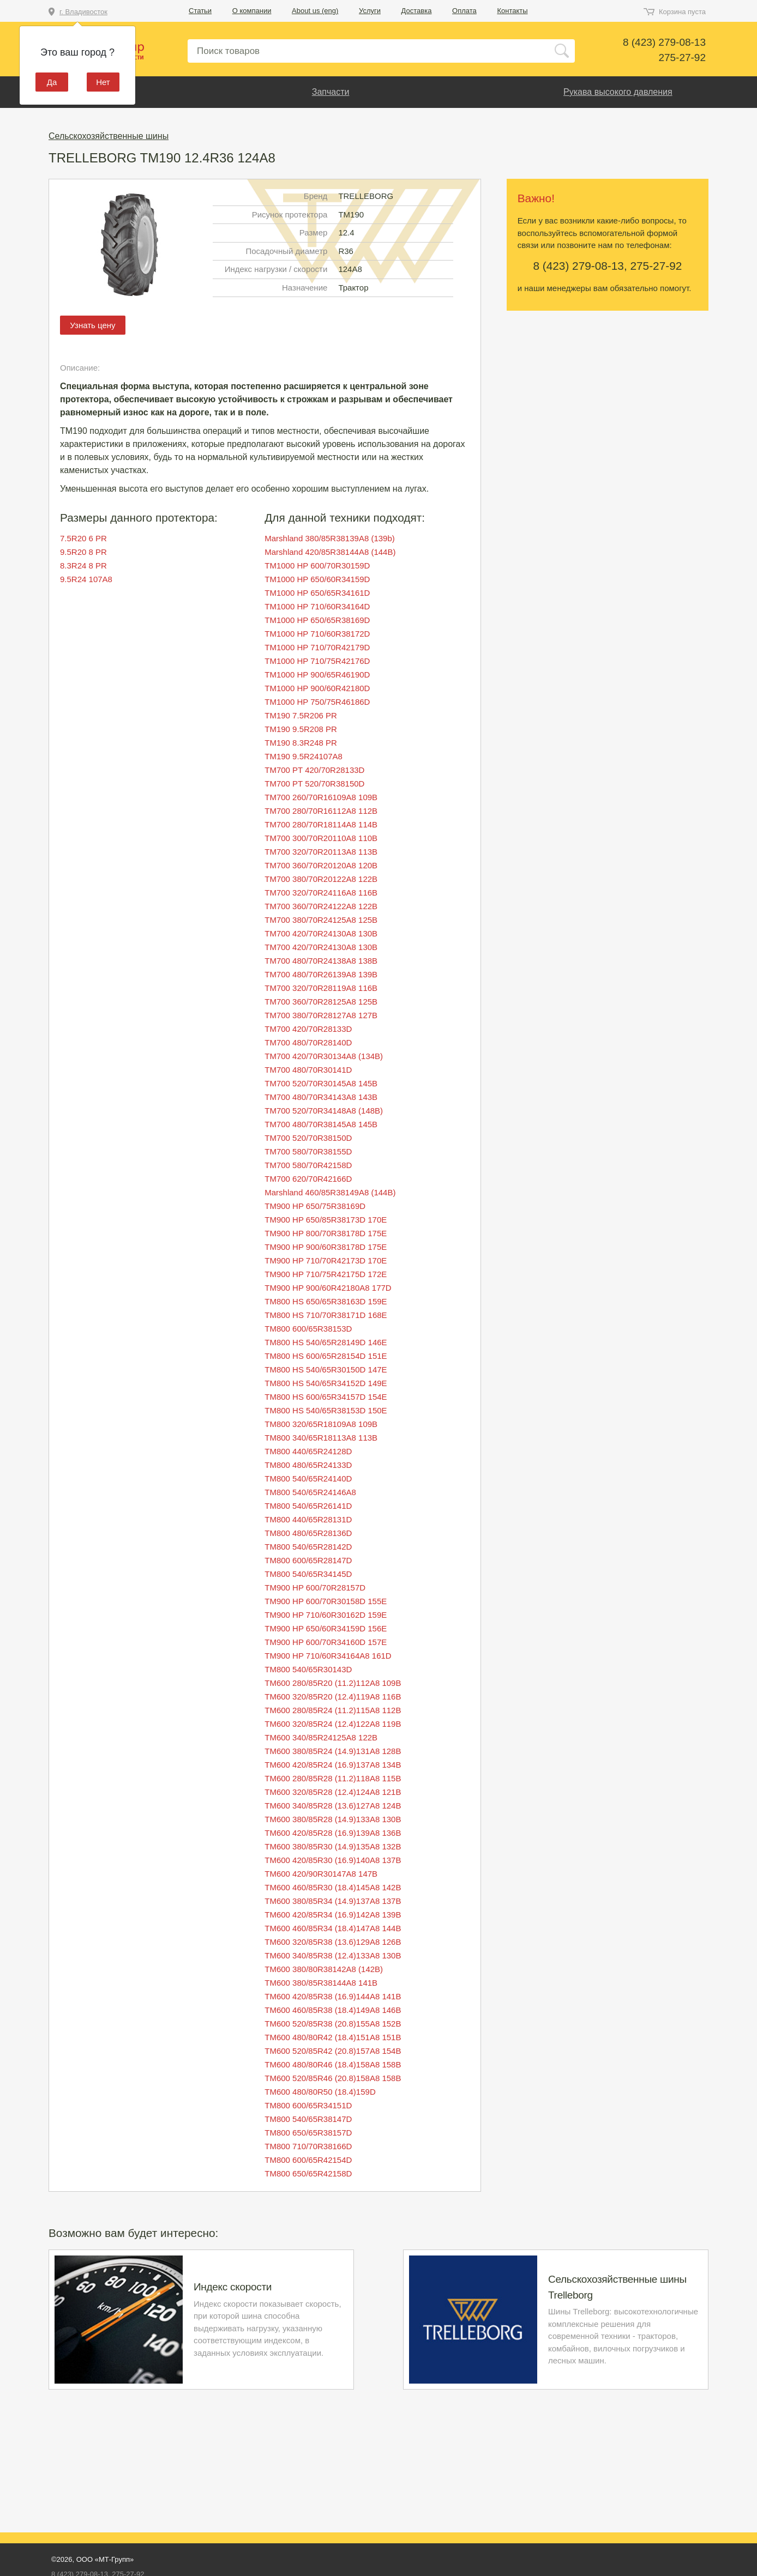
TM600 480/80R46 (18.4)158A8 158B (333, 2064)
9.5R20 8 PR (83, 552)
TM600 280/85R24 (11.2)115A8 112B (333, 1710)
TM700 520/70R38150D (308, 1137)
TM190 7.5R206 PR (301, 715)
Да (52, 82)
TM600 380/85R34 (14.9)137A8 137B (333, 1901)
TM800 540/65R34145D (308, 1574)
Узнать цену (92, 325)
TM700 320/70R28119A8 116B (321, 988)
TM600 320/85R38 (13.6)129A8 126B (333, 1941)
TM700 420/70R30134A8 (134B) (324, 1056)
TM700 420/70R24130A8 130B (321, 933)
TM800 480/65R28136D (308, 1533)
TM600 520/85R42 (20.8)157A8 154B (333, 2050)
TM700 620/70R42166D (308, 1178)
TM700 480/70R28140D (308, 1042)
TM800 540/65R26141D (308, 1505)
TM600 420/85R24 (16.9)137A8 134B (333, 1764)
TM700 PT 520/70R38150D (314, 783)
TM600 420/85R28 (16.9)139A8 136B (333, 1832)
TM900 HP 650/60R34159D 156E (326, 1628)
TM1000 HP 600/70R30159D (317, 565)
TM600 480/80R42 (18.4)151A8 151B (333, 2037)
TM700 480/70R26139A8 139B (321, 974)
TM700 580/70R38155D (308, 1151)
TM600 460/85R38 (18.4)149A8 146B (333, 2010)
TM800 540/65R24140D (308, 1478)
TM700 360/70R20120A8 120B (321, 865)
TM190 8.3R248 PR (301, 742)
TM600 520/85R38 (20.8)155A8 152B (333, 2023)
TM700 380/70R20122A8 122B (321, 879)
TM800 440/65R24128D (308, 1451)
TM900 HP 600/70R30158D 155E (326, 1601)
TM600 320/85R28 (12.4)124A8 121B (333, 1792)
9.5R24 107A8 (86, 579)
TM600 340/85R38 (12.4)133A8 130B (333, 1955)
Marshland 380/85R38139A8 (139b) (330, 538)
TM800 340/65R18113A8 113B (321, 1437)
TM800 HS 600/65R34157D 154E (326, 1396)
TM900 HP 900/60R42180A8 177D (328, 1287)
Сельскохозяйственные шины (109, 136)
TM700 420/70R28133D (308, 1028)
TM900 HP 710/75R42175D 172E (326, 1274)
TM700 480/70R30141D (308, 1069)
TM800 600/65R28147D (308, 1560)
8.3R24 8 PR (83, 565)
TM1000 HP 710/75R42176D (317, 661)
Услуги (370, 11)
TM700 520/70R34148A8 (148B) (324, 1110)
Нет (103, 82)
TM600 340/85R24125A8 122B (321, 1737)
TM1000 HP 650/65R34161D (317, 592)
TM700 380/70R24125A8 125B (321, 919)
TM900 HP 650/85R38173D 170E (326, 1219)
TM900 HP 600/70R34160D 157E (326, 1642)
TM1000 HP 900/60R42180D (317, 688)
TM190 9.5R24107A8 (304, 756)
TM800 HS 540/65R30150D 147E (326, 1369)
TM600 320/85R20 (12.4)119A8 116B (333, 1696)
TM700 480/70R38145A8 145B (321, 1124)
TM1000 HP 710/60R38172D (317, 633)
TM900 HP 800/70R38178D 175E (326, 1233)
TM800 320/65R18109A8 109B (321, 1424)
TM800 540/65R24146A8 (310, 1492)
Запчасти (331, 91)
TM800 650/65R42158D (308, 2173)
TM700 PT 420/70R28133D (314, 770)
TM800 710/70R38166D (308, 2146)
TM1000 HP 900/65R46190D (317, 674)
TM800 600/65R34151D (308, 2105)
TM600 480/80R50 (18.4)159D (320, 2091)
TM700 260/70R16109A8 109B (321, 797)
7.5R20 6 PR (83, 538)
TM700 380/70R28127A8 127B (321, 1015)
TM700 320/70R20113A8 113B (321, 851)
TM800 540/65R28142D (308, 1546)
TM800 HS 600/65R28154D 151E (326, 1355)
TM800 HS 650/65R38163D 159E (326, 1301)
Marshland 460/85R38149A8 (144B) (330, 1192)
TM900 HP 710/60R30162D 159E (326, 1614)
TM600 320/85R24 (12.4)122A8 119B (333, 1723)
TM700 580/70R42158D (308, 1165)
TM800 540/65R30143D (308, 1669)
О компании (252, 11)
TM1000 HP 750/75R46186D (317, 701)
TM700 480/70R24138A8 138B (321, 960)
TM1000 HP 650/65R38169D (317, 620)
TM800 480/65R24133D (308, 1465)
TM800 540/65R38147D (308, 2119)
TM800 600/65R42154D (308, 2159)
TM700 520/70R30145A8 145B (321, 1083)
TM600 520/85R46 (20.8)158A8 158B (333, 2078)
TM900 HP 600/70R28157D (315, 1587)
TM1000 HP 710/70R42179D (317, 647)
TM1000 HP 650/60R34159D (317, 579)
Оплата (464, 11)
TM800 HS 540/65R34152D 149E (326, 1383)
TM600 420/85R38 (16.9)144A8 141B (333, 1996)
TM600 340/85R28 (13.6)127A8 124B (333, 1805)
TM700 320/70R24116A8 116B (321, 892)
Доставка (416, 11)
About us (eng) (315, 11)
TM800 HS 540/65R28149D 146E (326, 1342)
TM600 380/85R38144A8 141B (321, 1982)
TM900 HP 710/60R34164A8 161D (328, 1655)
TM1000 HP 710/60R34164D (317, 606)
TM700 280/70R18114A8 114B (321, 824)
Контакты (512, 11)
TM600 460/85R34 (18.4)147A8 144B (333, 1928)
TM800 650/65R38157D (308, 2132)
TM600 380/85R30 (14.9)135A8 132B (333, 1846)
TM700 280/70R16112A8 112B (321, 810)
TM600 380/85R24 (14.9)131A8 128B (333, 1751)
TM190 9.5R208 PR (301, 729)
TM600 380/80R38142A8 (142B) (324, 1969)
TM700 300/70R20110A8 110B (321, 838)
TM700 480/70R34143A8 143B (321, 1097)
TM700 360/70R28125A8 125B (321, 1001)
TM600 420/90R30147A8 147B (321, 1873)
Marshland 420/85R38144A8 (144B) (330, 552)
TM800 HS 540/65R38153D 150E (326, 1410)
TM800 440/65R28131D (308, 1519)
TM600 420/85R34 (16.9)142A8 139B (333, 1914)
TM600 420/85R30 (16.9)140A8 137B (333, 1860)
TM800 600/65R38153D (308, 1328)
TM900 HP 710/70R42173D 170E (326, 1260)
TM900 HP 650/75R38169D (315, 1206)
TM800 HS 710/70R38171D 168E (326, 1315)
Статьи (200, 11)
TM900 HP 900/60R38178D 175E (326, 1246)
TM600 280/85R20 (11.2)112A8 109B (333, 1683)
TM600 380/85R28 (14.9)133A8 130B (333, 1819)
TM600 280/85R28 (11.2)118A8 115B (333, 1778)
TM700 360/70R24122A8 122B (321, 906)
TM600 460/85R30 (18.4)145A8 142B (333, 1887)
